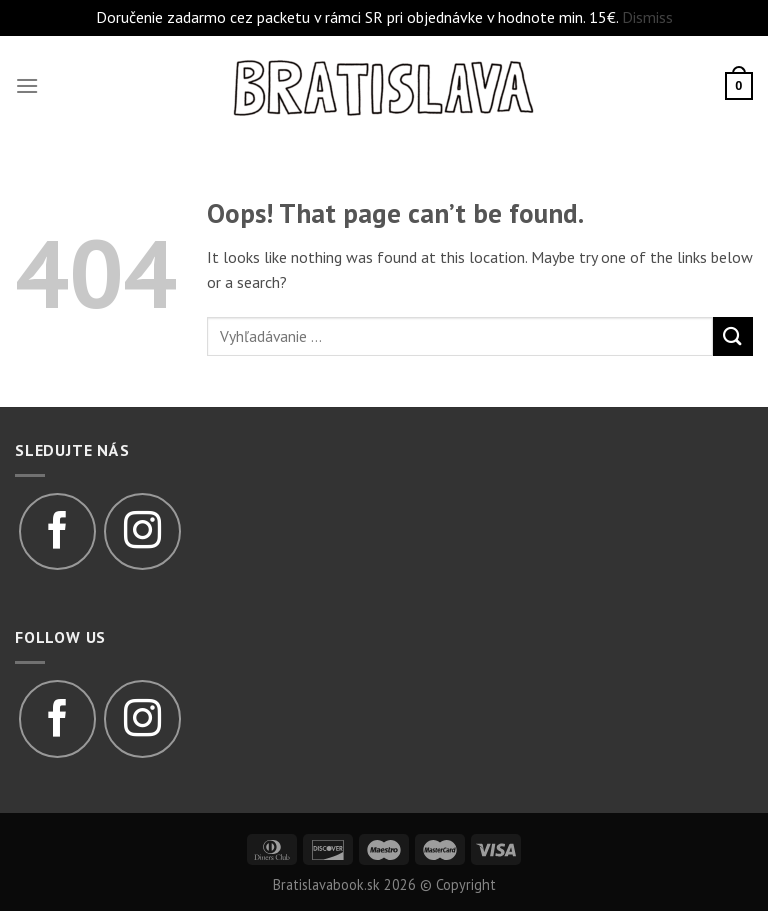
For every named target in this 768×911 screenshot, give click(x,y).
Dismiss (647, 17)
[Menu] (27, 85)
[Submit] (733, 336)
